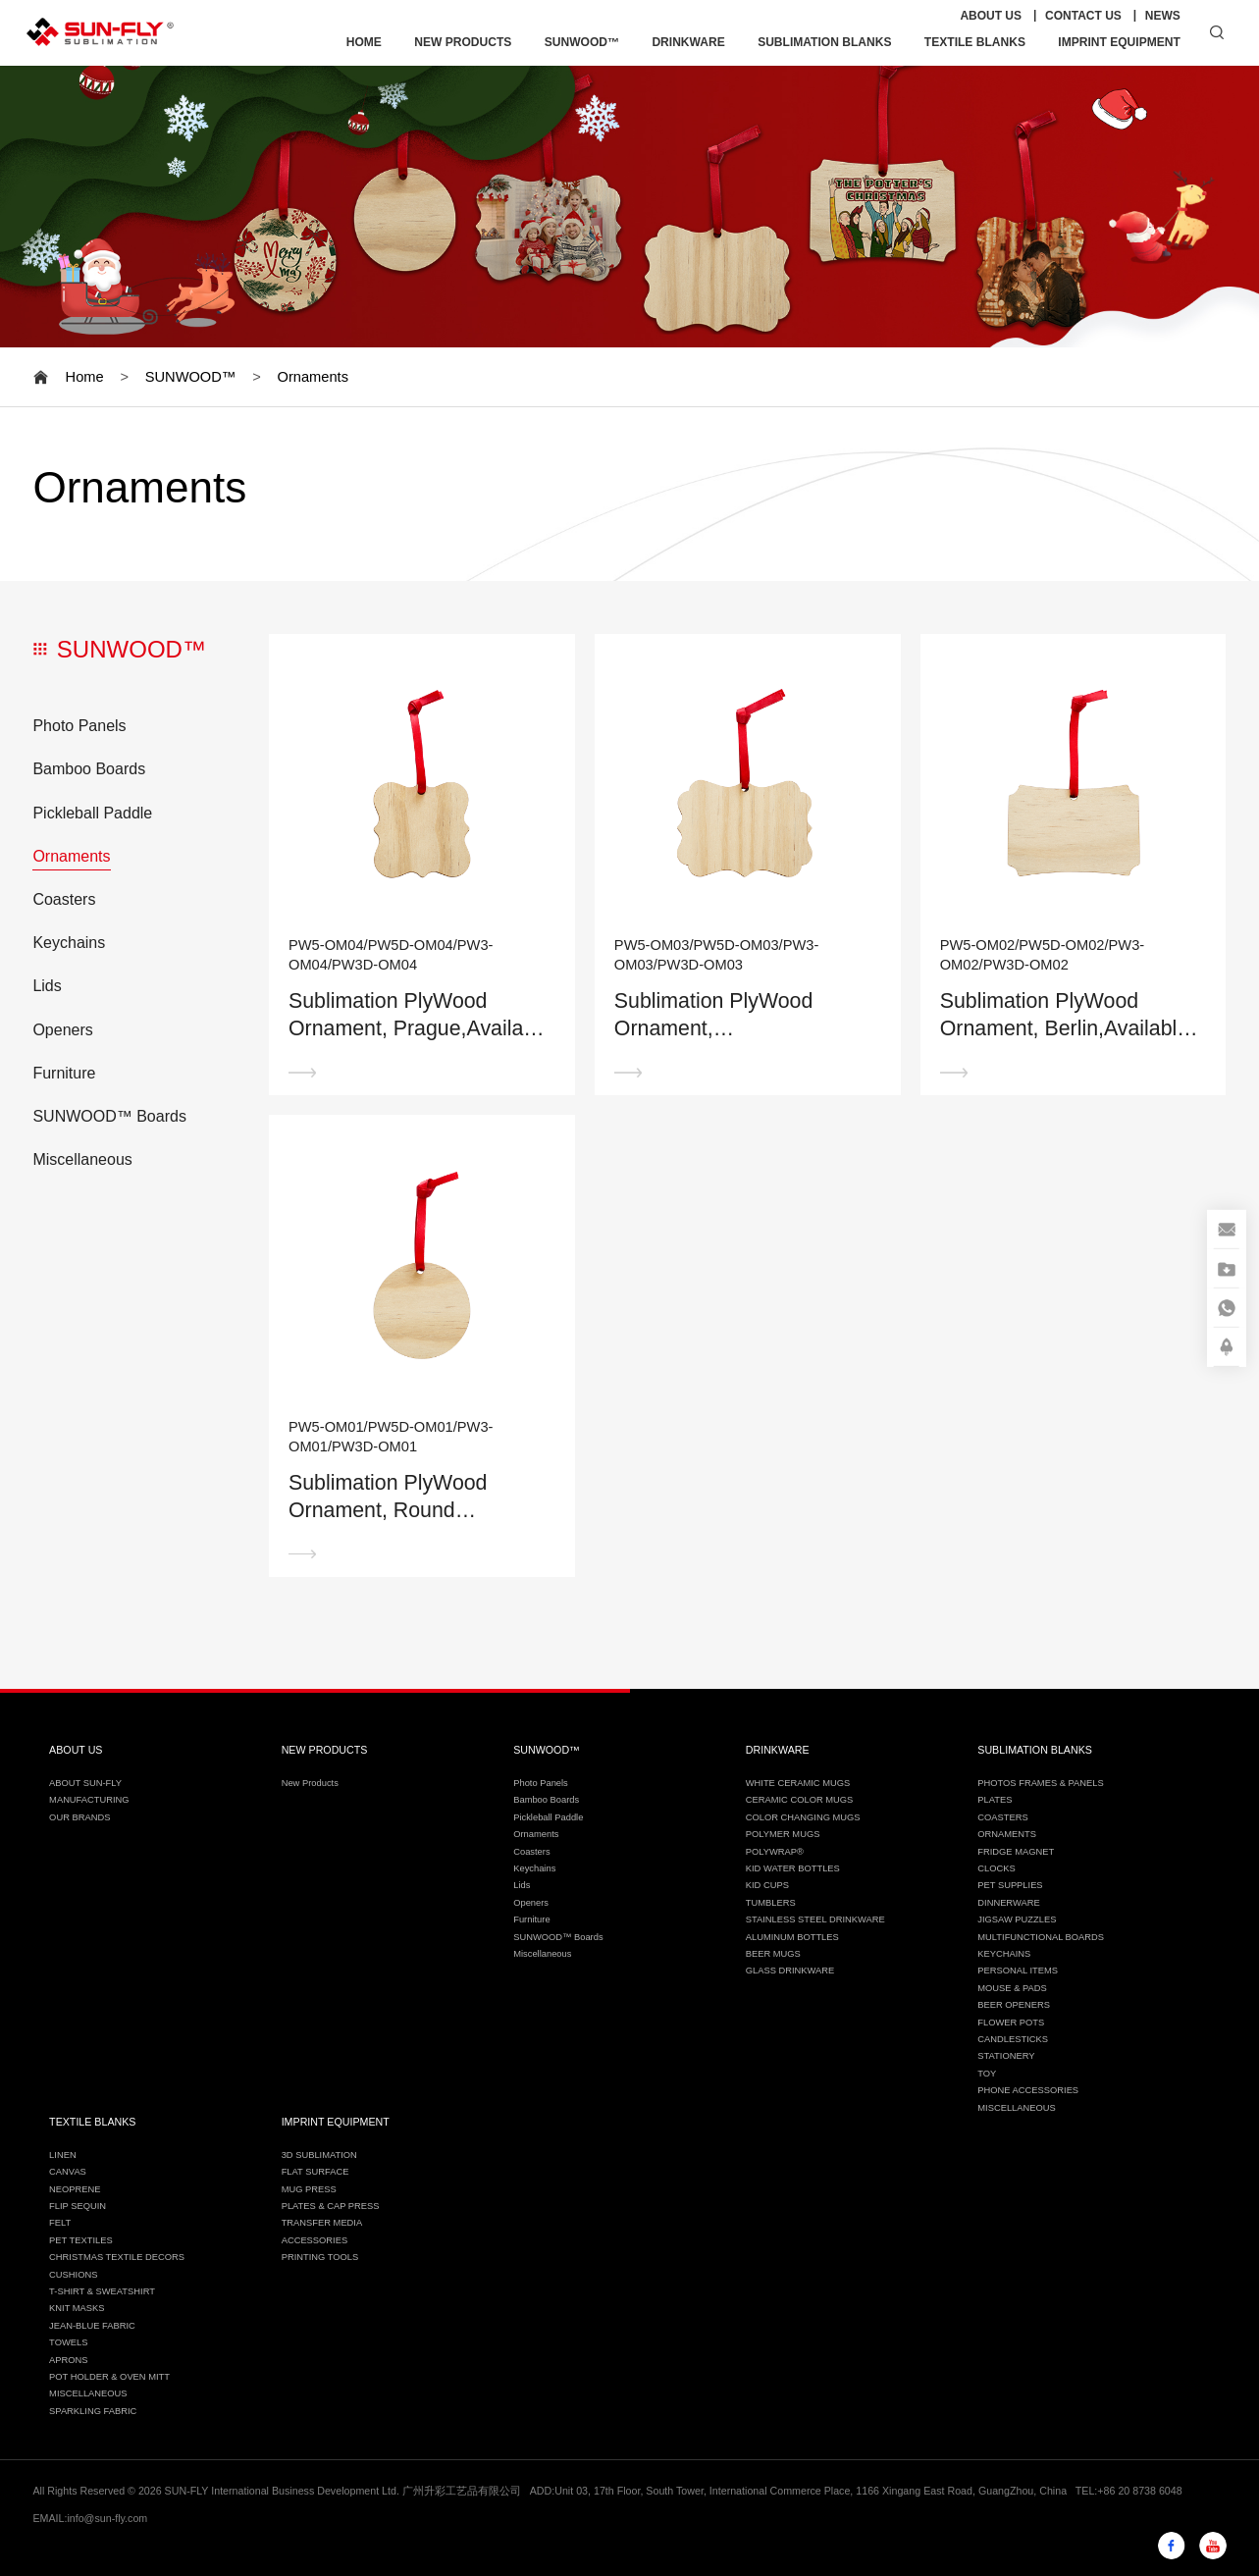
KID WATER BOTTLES (793, 1868)
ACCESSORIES (315, 2240)
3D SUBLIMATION (319, 2155)
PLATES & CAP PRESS (331, 2206)
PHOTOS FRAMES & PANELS (1040, 1783)
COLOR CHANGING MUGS (803, 1817)
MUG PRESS (309, 2189)
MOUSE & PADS (1011, 1988)
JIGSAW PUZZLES (1016, 1919)
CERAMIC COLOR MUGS (800, 1800)
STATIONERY (1005, 2056)
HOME (364, 42)
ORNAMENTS (1006, 1834)
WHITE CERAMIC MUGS (798, 1783)
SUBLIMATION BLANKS (824, 42)
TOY (986, 2073)
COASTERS (1002, 1817)
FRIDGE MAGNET (1015, 1852)
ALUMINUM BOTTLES (792, 1937)
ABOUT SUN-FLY (85, 1783)
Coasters (63, 899)
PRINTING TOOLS (320, 2257)
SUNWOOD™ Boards (108, 1116)
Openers (62, 1030)
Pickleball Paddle (92, 813)
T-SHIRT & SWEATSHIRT (102, 2291)
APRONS (68, 2360)
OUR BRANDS (79, 1817)
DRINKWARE (688, 42)
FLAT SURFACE (315, 2172)
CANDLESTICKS (1012, 2039)
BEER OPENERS (1013, 2005)
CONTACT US (1083, 16)
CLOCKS (996, 1868)
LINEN (63, 2155)
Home (85, 377)
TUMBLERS (771, 1903)
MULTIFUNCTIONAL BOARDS (1040, 1937)
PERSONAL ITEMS (1017, 1970)
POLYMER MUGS (783, 1834)
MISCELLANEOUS (1016, 2108)
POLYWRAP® (775, 1852)
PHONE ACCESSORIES (1027, 2090)
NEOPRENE (74, 2189)
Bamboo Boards (88, 769)
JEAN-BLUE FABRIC (92, 2326)
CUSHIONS (73, 2275)
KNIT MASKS (76, 2308)
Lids (46, 985)
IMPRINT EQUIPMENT (1119, 42)
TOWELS (68, 2342)
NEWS (1162, 16)
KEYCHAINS (1003, 1954)
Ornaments (312, 377)
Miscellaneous (81, 1159)
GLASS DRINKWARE (790, 1970)
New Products (310, 1783)
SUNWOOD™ (582, 42)
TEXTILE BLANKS (974, 42)
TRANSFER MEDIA (322, 2223)
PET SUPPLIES (1009, 1885)
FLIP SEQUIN (77, 2206)
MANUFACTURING (89, 1800)
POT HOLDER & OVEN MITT (109, 2377)
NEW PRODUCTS (462, 42)
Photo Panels (79, 725)
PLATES (994, 1800)
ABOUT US (991, 16)
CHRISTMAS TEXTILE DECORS (116, 2257)
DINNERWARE (1008, 1903)
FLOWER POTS (1010, 2022)
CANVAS (67, 2172)
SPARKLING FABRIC (92, 2411)
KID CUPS (767, 1885)
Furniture (63, 1073)
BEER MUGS (773, 1954)
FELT (60, 2223)
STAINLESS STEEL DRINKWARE (815, 1919)
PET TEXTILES (81, 2240)
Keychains (68, 942)
